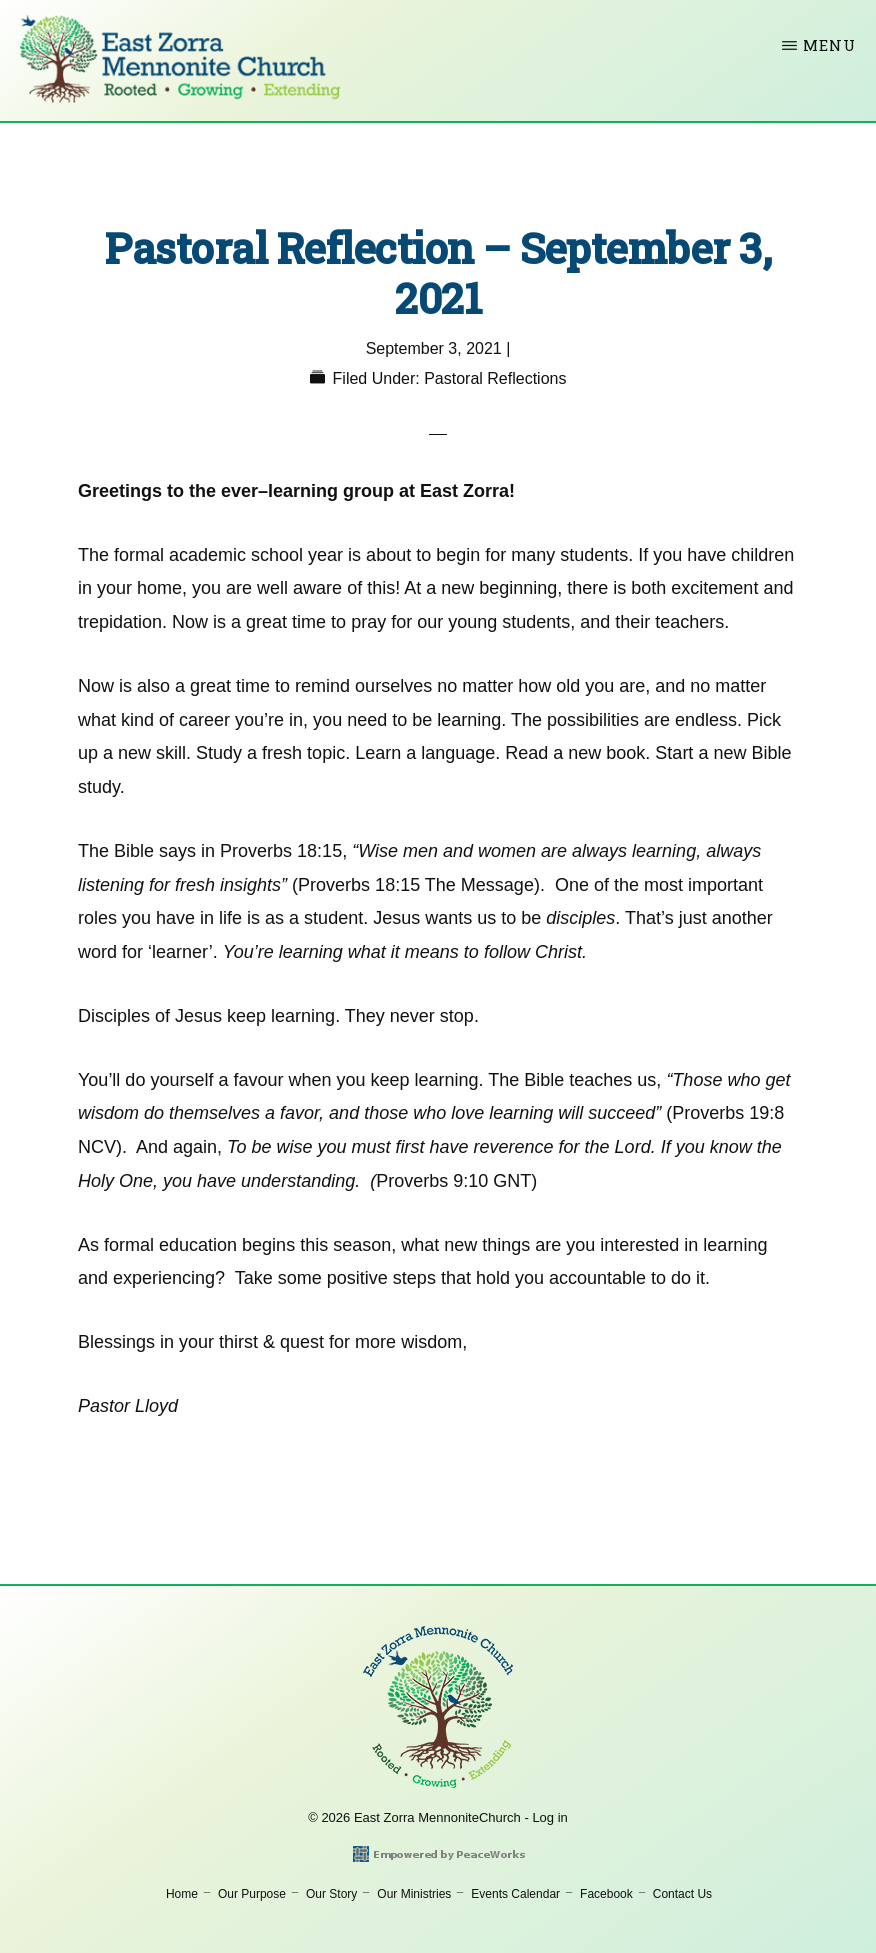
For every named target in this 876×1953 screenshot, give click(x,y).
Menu (829, 45)
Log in (549, 1817)
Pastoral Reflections (495, 378)
